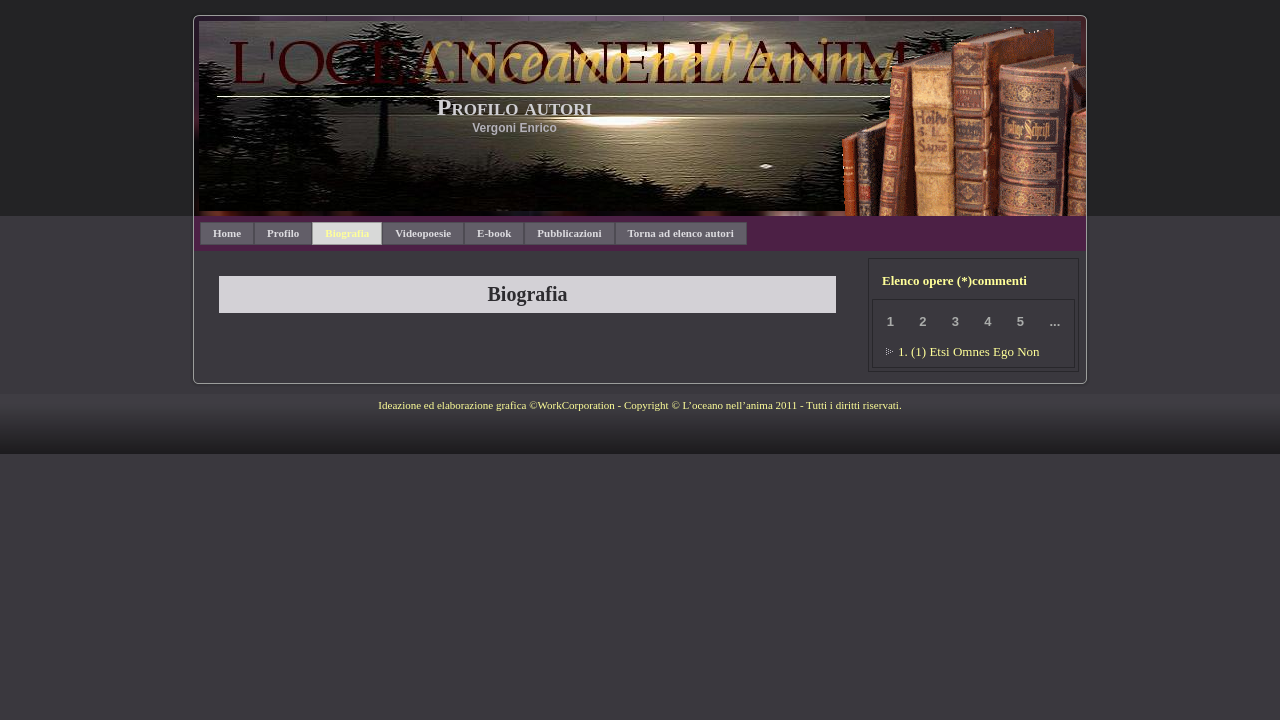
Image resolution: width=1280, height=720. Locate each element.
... (1054, 321)
